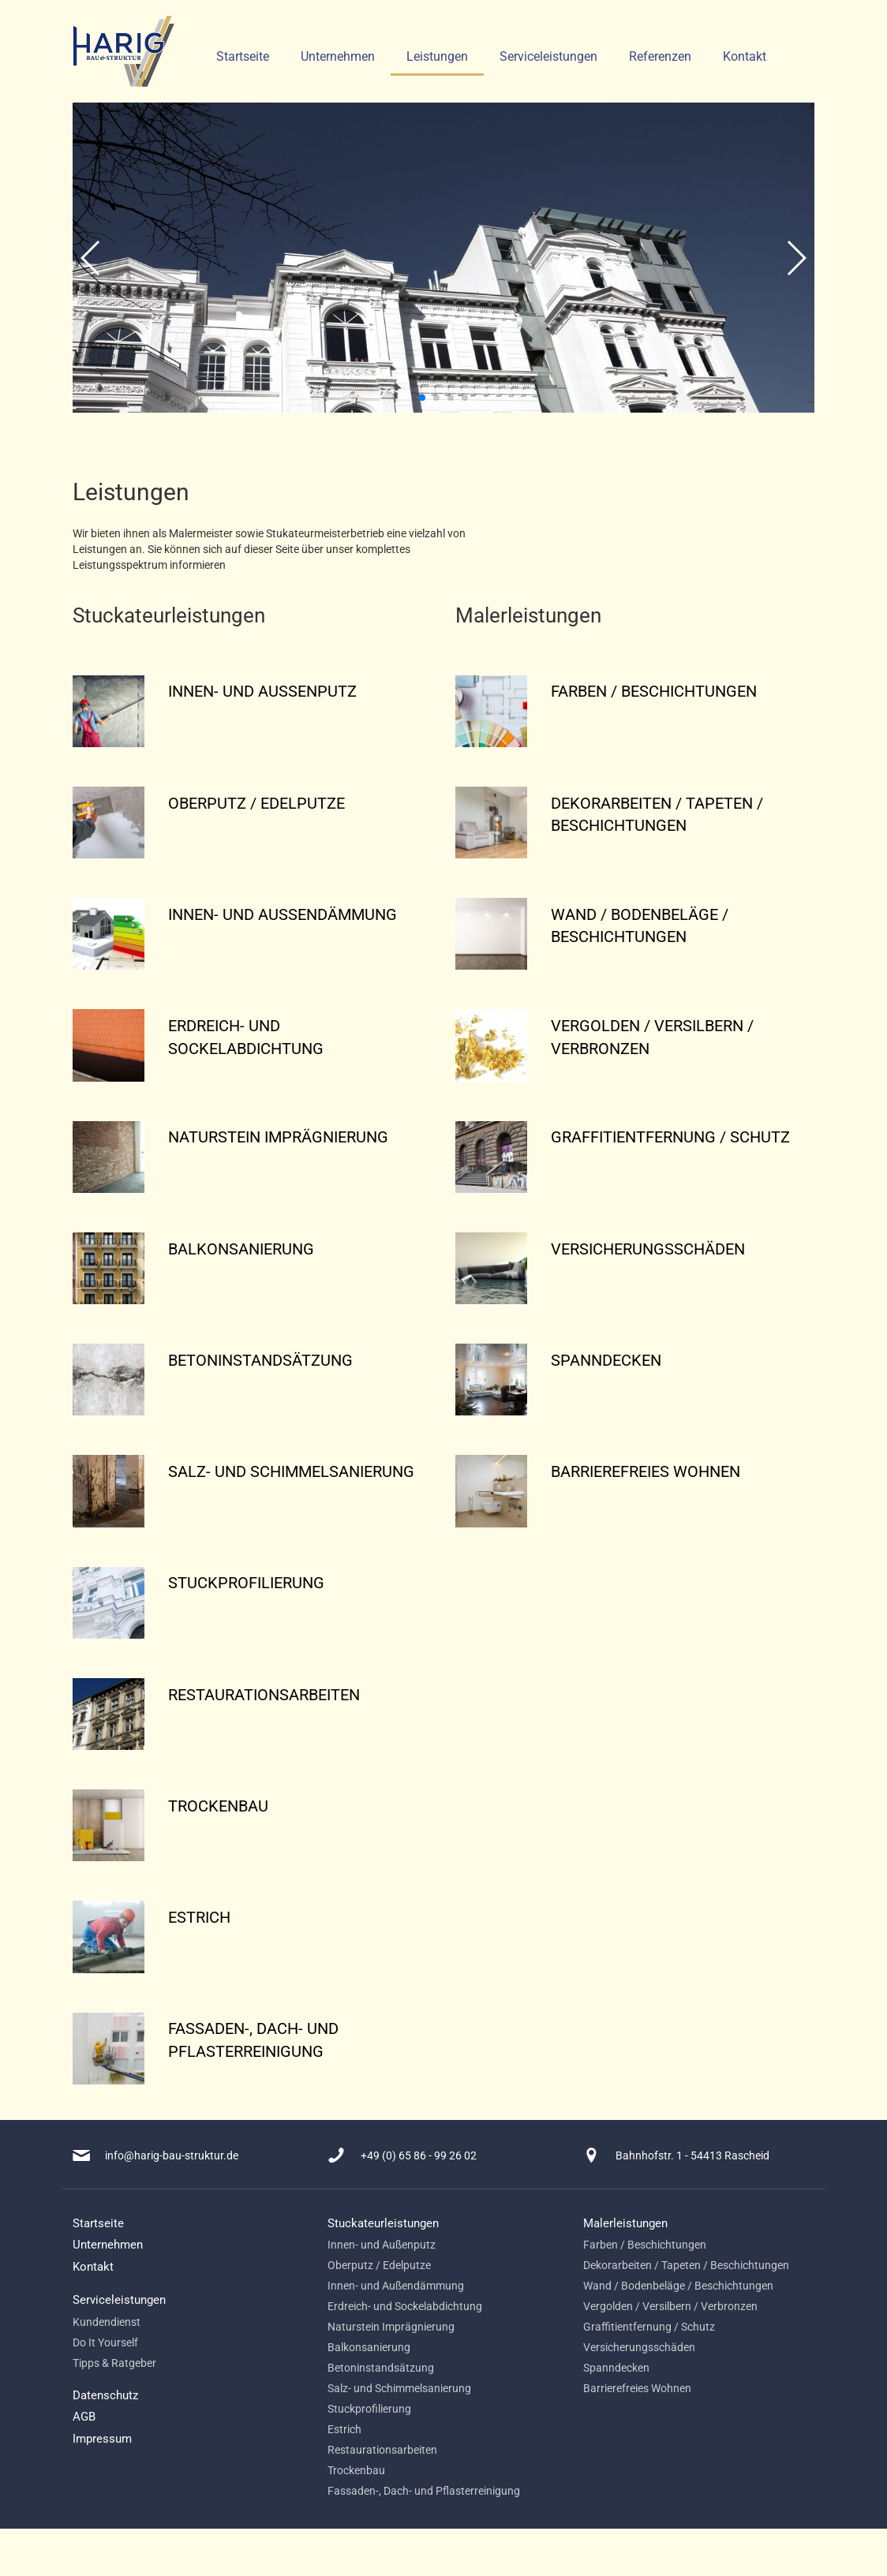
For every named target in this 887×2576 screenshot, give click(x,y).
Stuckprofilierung (369, 2408)
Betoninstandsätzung (380, 2367)
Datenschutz (105, 2395)
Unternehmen (338, 56)
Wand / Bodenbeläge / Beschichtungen (678, 2285)
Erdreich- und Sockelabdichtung (404, 2306)
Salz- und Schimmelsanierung (399, 2388)
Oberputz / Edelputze (379, 2265)
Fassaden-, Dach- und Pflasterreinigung (423, 2490)
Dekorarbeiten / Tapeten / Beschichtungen (686, 2265)
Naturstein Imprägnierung (391, 2326)
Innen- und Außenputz (381, 2244)
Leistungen (437, 56)
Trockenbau (356, 2470)
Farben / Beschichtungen (644, 2244)
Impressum (102, 2439)
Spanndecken (616, 2367)
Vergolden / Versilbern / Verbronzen (670, 2306)
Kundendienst (106, 2322)
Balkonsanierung (368, 2347)
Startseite (242, 56)
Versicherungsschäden (639, 2347)
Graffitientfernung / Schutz (649, 2326)
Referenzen (660, 56)
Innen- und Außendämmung (395, 2285)
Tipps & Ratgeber (114, 2363)
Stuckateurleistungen (383, 2223)
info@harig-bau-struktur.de (171, 2155)
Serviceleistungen (548, 56)
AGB (84, 2417)
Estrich (344, 2429)
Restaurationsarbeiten (382, 2449)
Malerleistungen (625, 2223)
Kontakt (744, 56)
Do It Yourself (105, 2342)
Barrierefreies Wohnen (637, 2388)
